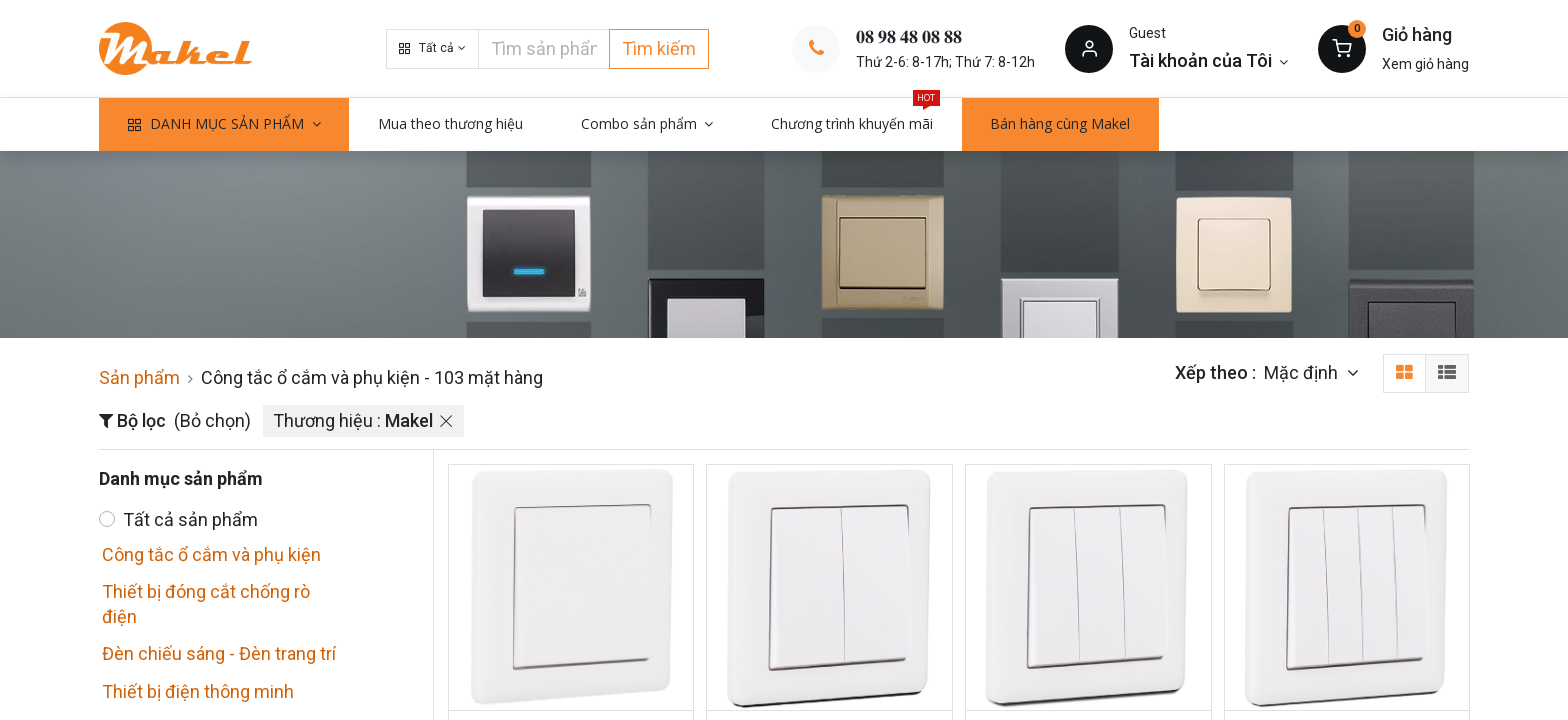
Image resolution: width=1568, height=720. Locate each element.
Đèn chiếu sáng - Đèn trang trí (219, 653)
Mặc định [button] (1303, 372)
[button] (432, 49)
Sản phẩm (139, 377)
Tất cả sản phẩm (190, 519)
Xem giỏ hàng (1425, 64)
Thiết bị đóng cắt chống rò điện (206, 604)
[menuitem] (450, 124)
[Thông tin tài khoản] (1208, 60)
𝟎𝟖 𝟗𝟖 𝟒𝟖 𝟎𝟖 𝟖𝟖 (909, 36)
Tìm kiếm (659, 48)
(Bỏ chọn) (212, 420)
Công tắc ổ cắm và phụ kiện (211, 554)
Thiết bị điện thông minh (198, 691)
